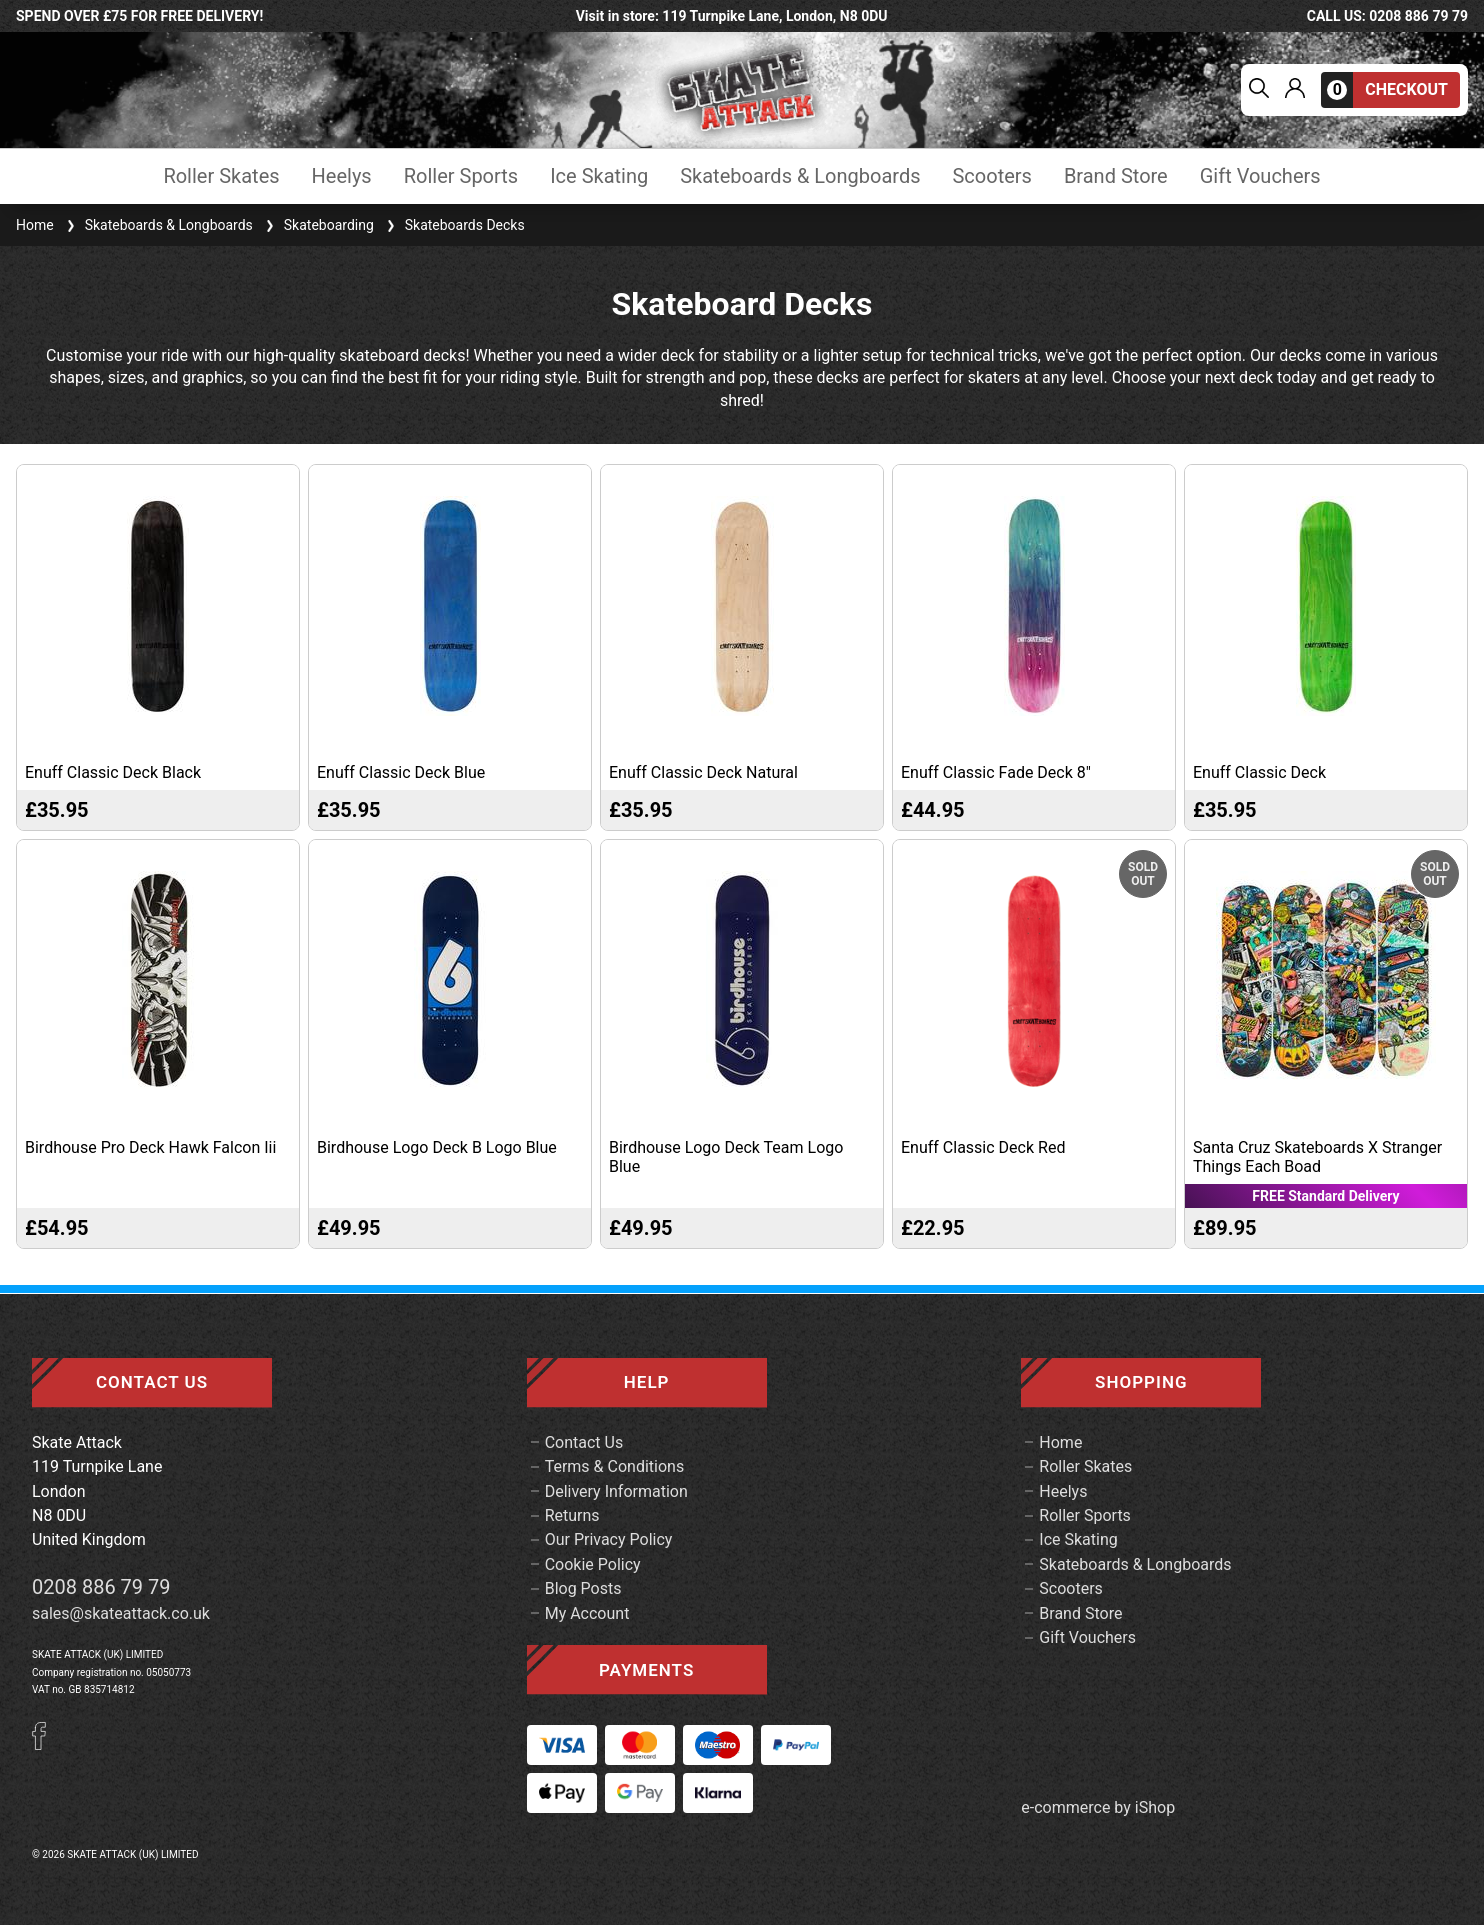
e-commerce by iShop (1098, 1808)
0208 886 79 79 (101, 1587)
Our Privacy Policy (609, 1539)
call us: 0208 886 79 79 (1387, 16)
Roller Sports (461, 176)
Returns (572, 1515)
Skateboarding (317, 225)
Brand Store (1116, 176)
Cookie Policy (593, 1564)
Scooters (991, 176)
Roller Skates (221, 176)
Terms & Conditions (615, 1466)
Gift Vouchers (1260, 176)
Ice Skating (599, 176)
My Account (587, 1613)
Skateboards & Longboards (800, 176)
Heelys (342, 176)
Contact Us (584, 1442)
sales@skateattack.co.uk (121, 1613)
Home (35, 225)
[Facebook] (46, 1744)
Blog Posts (583, 1588)
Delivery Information (616, 1491)
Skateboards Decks (453, 225)
